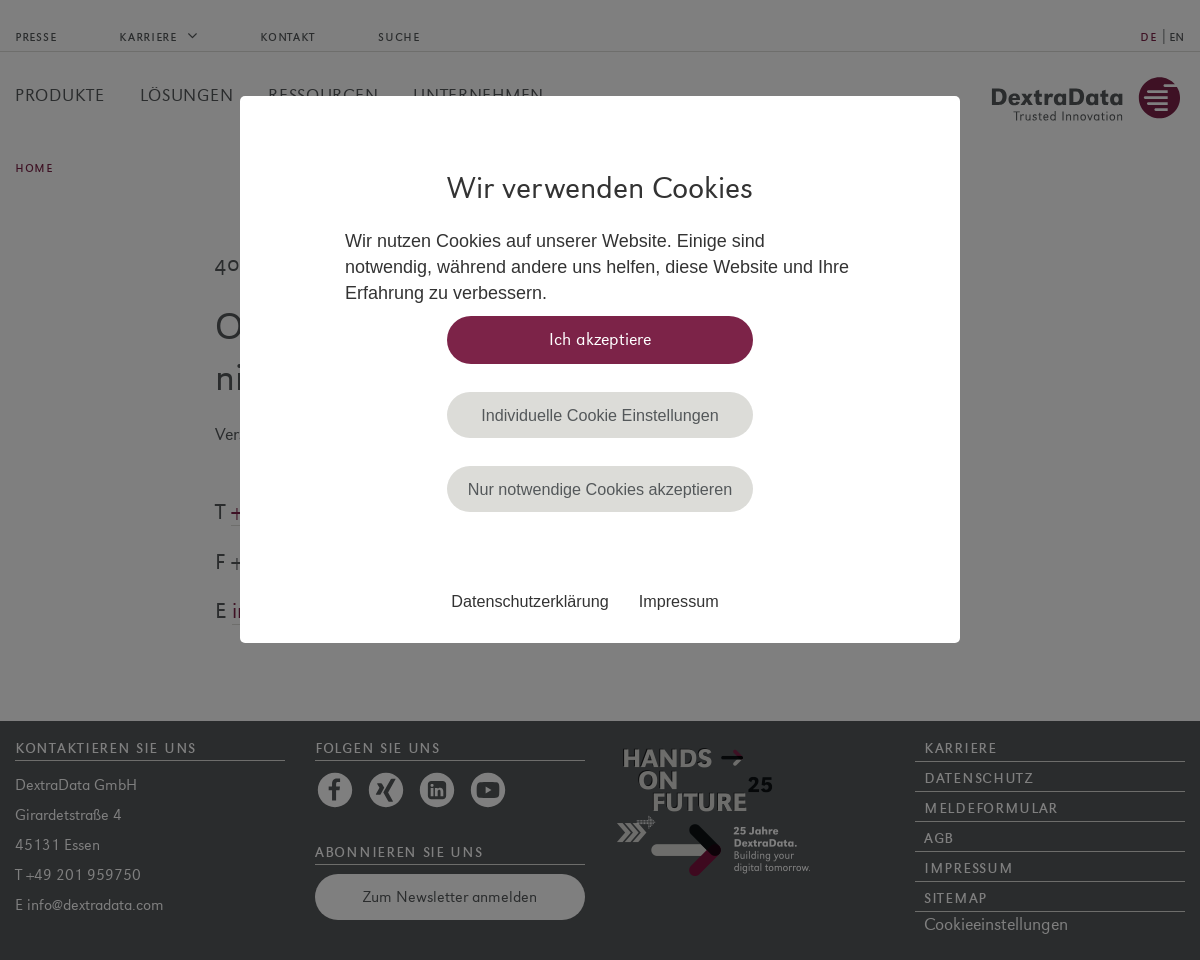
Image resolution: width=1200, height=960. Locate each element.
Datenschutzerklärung (529, 601)
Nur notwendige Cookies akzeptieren (600, 489)
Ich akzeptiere (600, 339)
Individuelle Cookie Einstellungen (600, 415)
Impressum (679, 601)
